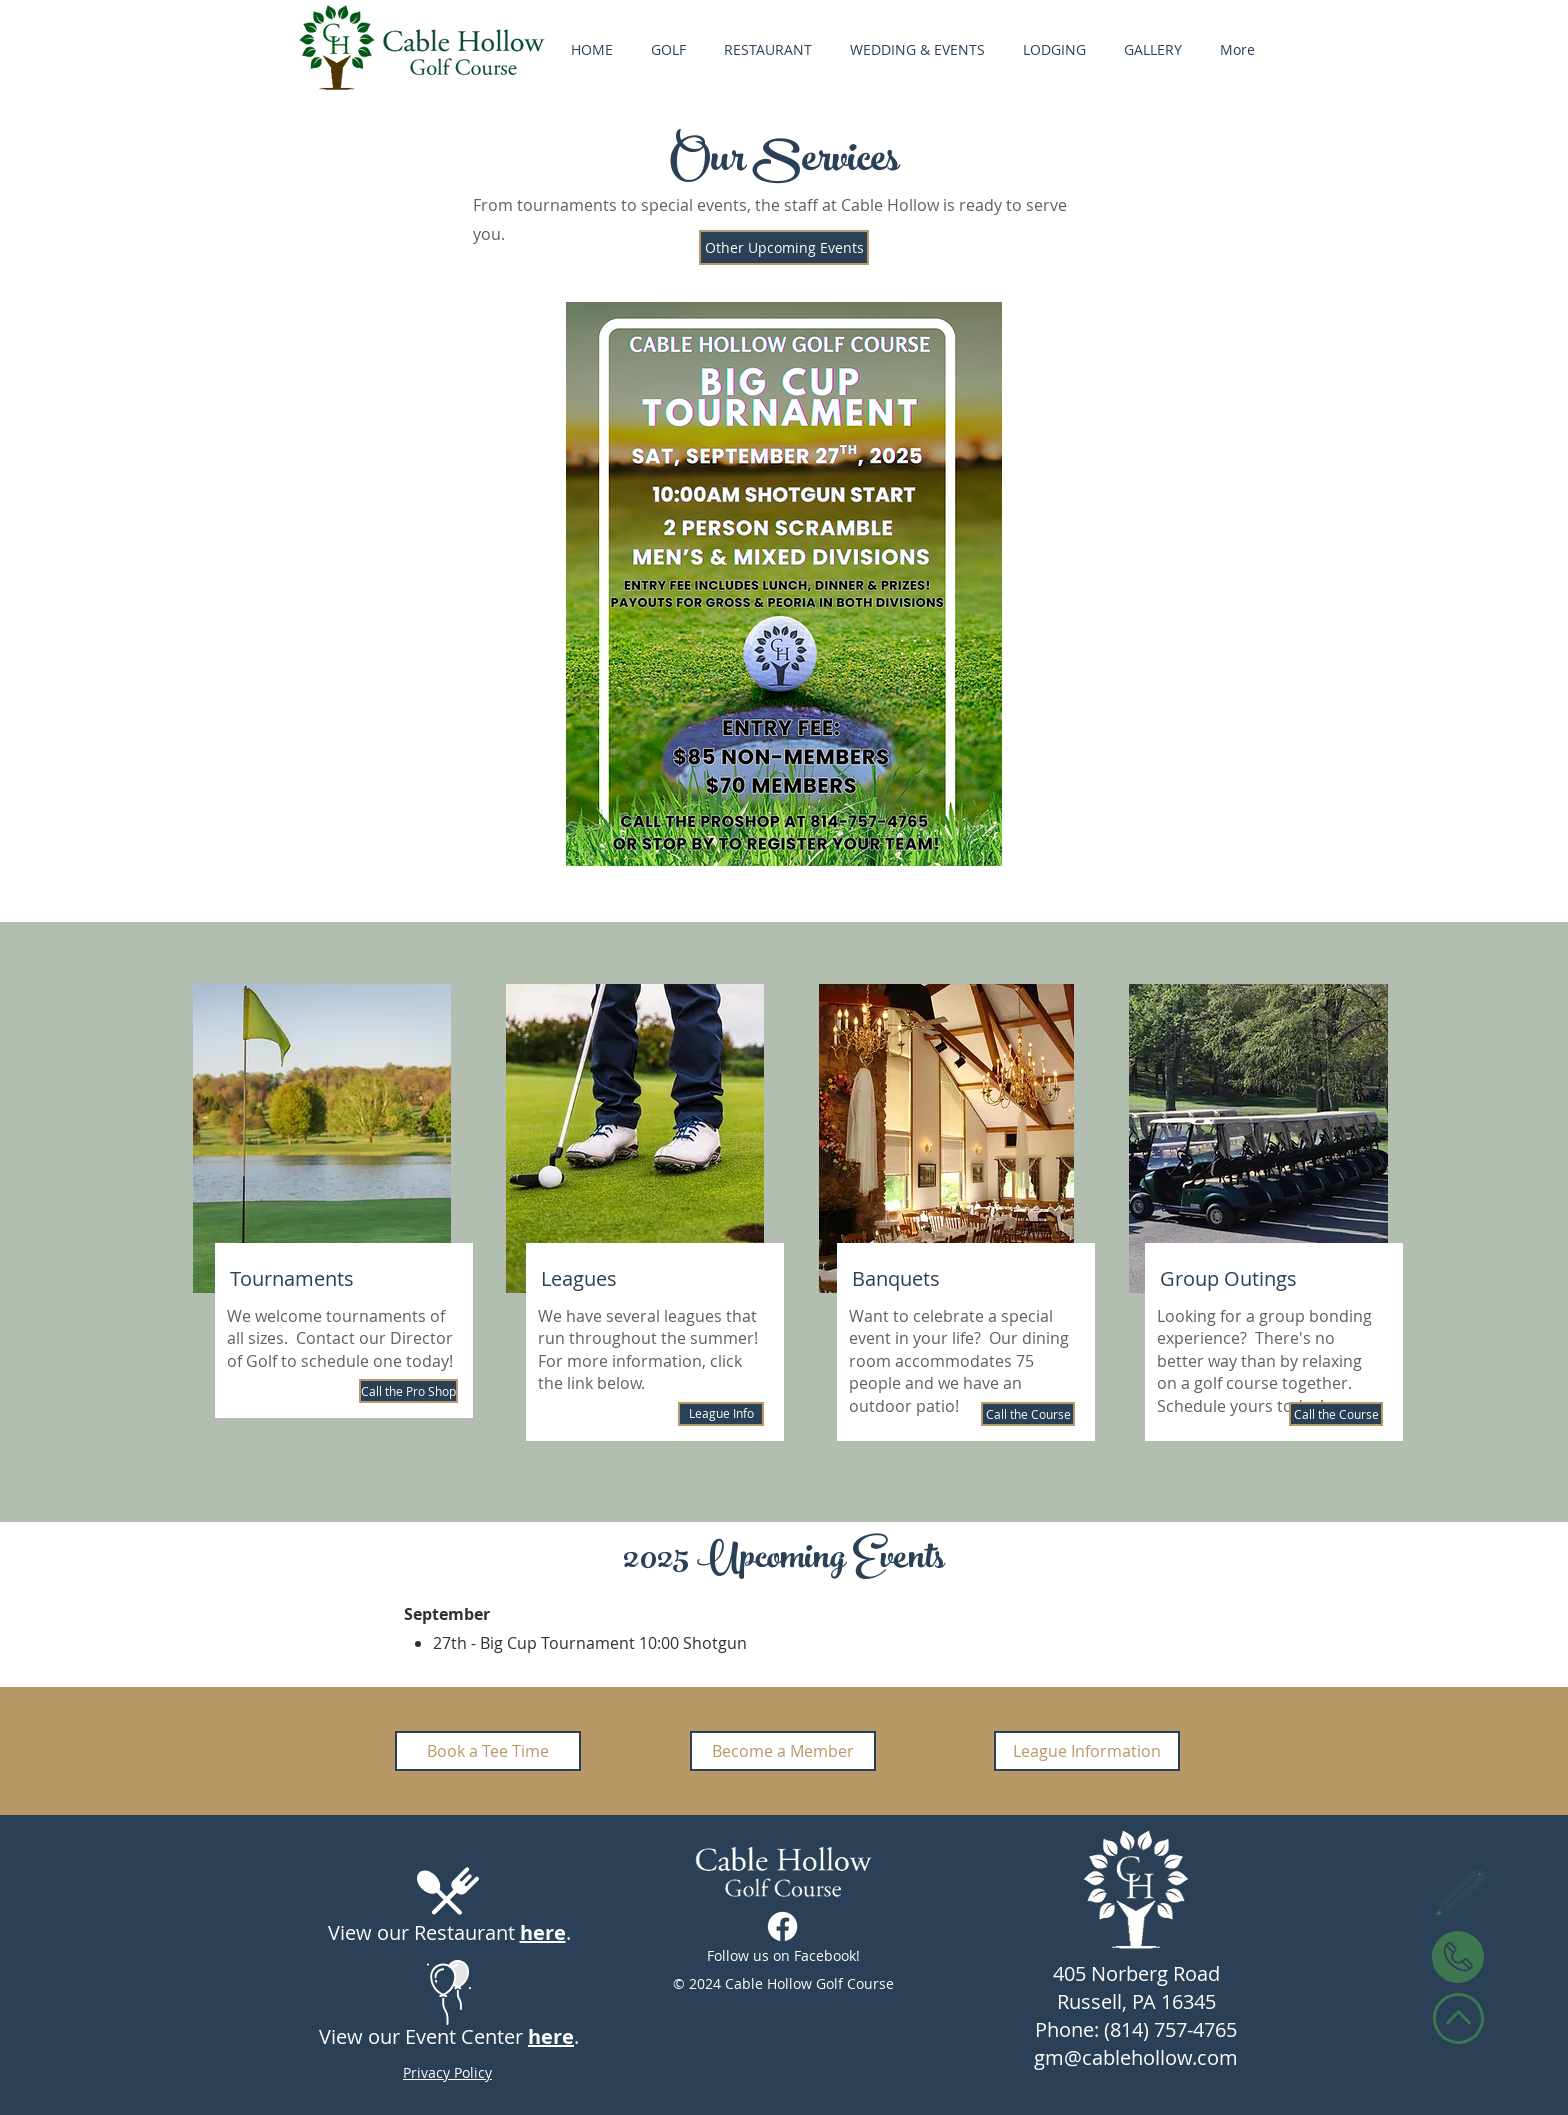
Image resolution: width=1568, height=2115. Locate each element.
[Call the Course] (1028, 1414)
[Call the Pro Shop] (408, 1391)
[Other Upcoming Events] (784, 247)
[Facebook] (782, 1926)
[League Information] (1087, 1751)
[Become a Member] (783, 1751)
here (543, 1932)
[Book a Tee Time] (488, 1751)
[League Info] (721, 1414)
